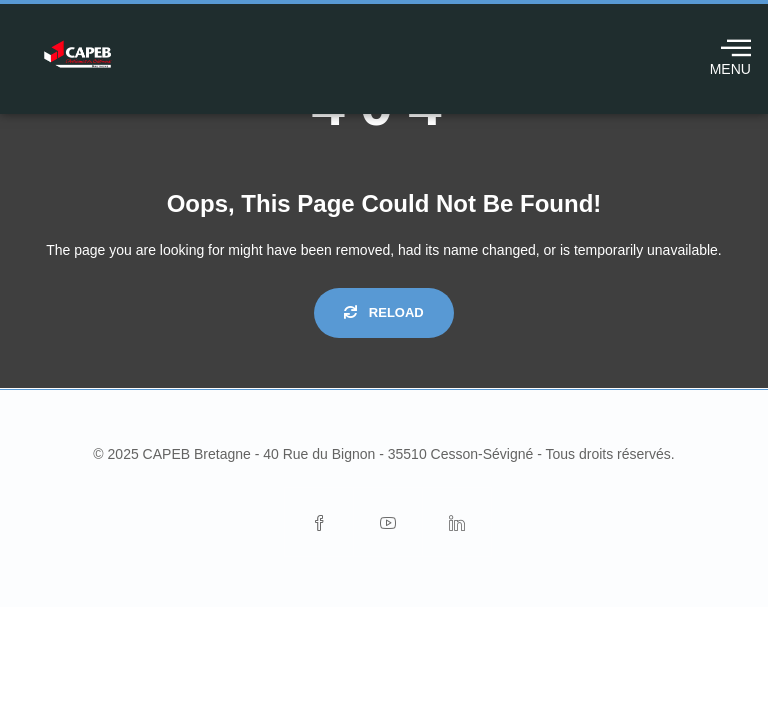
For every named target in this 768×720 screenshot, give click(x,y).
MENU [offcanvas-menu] (730, 54)
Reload (384, 312)
